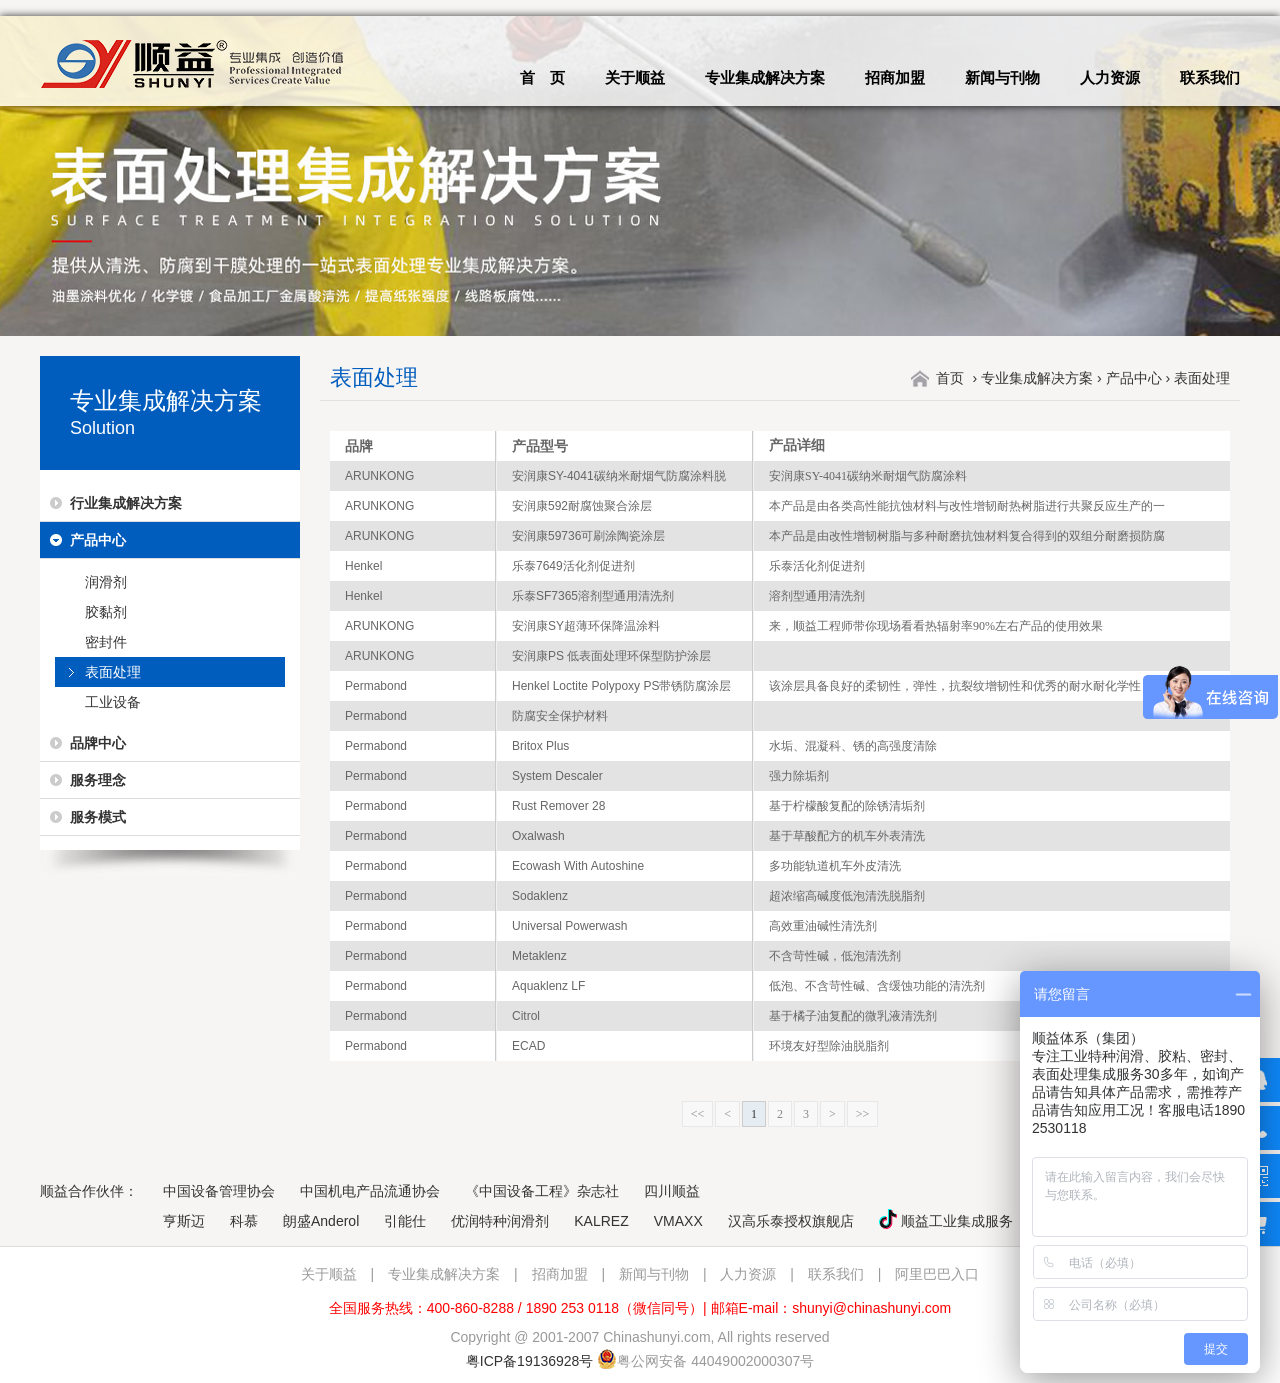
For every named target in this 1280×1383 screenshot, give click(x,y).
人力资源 (1110, 77)
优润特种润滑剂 (500, 1221)
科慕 (244, 1221)
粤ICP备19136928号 (530, 1361)
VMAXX (678, 1221)
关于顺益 (635, 77)
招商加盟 (895, 77)
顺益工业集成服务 (946, 1221)
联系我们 (1210, 77)
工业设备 (113, 702)
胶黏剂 (106, 612)
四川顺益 (672, 1191)
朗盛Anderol (321, 1221)
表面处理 (113, 672)
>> (863, 1114)
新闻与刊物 (1002, 77)
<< (698, 1114)
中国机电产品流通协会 (370, 1191)
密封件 (106, 642)
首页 (950, 378)
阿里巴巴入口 (937, 1274)
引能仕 (405, 1221)
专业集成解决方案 (765, 77)
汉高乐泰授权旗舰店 (791, 1221)
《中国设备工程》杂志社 (542, 1191)
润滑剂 (106, 582)
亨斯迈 (184, 1221)
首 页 (542, 77)
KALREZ (601, 1221)
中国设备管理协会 (219, 1191)
